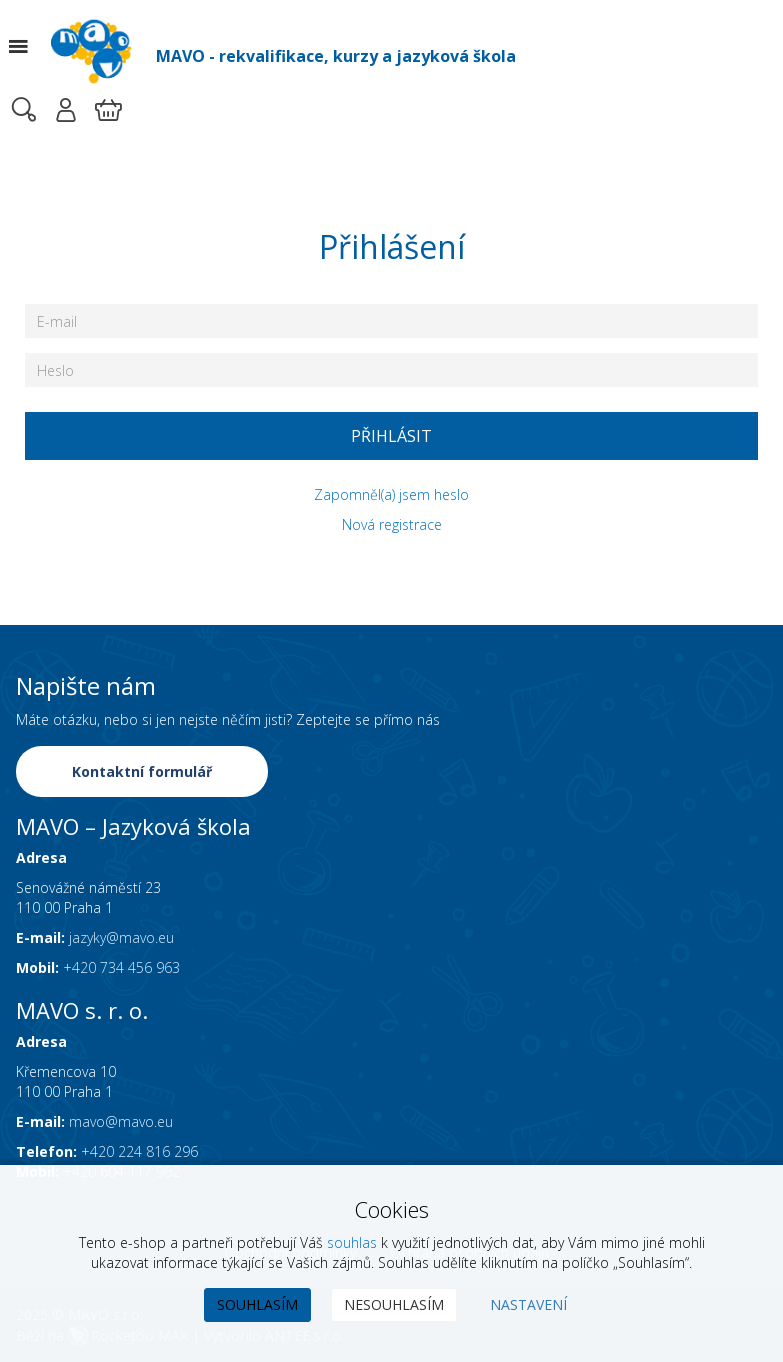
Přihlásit (391, 436)
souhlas (352, 1242)
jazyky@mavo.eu (121, 937)
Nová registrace (392, 524)
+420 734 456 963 (121, 967)
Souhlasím (257, 1304)
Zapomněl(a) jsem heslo (391, 494)
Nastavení (528, 1304)
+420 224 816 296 (139, 1151)
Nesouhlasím (394, 1304)
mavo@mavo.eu (121, 1121)
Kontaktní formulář (142, 771)
